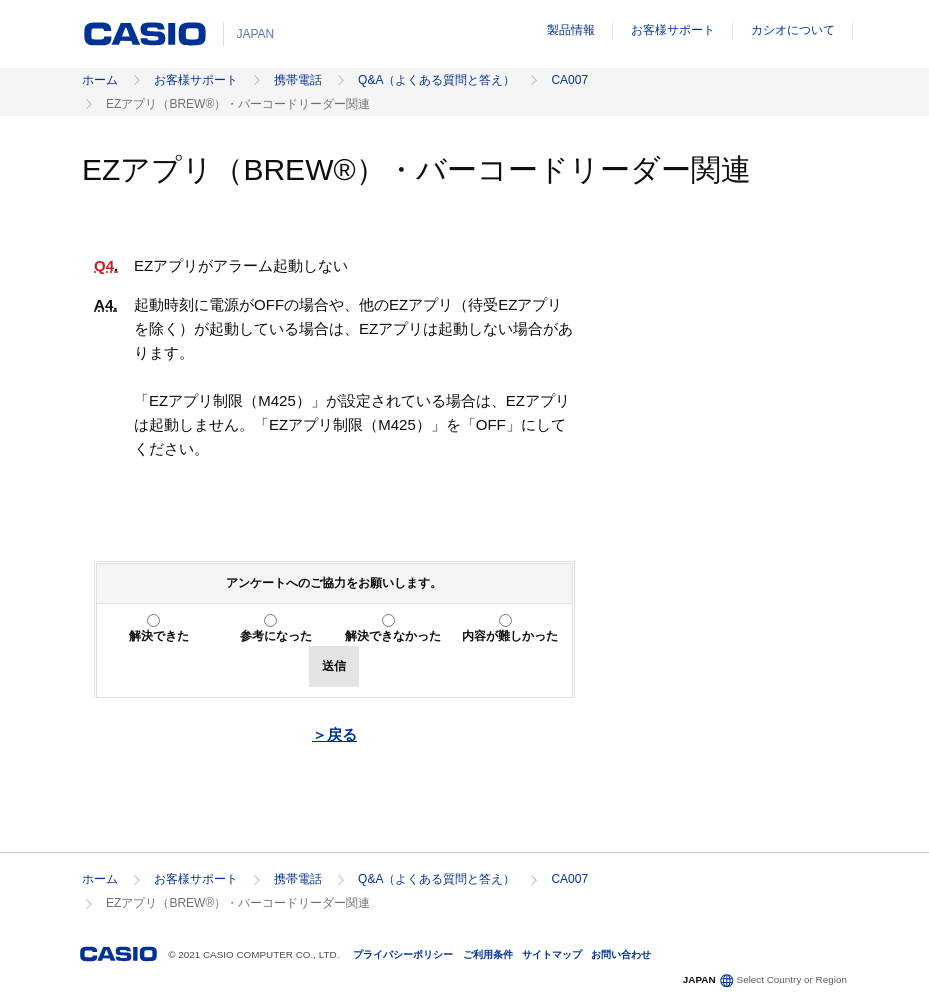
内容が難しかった (510, 636)
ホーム (100, 80)
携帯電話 (298, 80)
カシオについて (793, 30)
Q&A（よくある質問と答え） (436, 80)
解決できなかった (393, 636)
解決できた (159, 636)
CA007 (569, 80)
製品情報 (571, 30)
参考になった (276, 636)
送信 (334, 666)
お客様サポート (673, 30)
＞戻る (334, 734)
